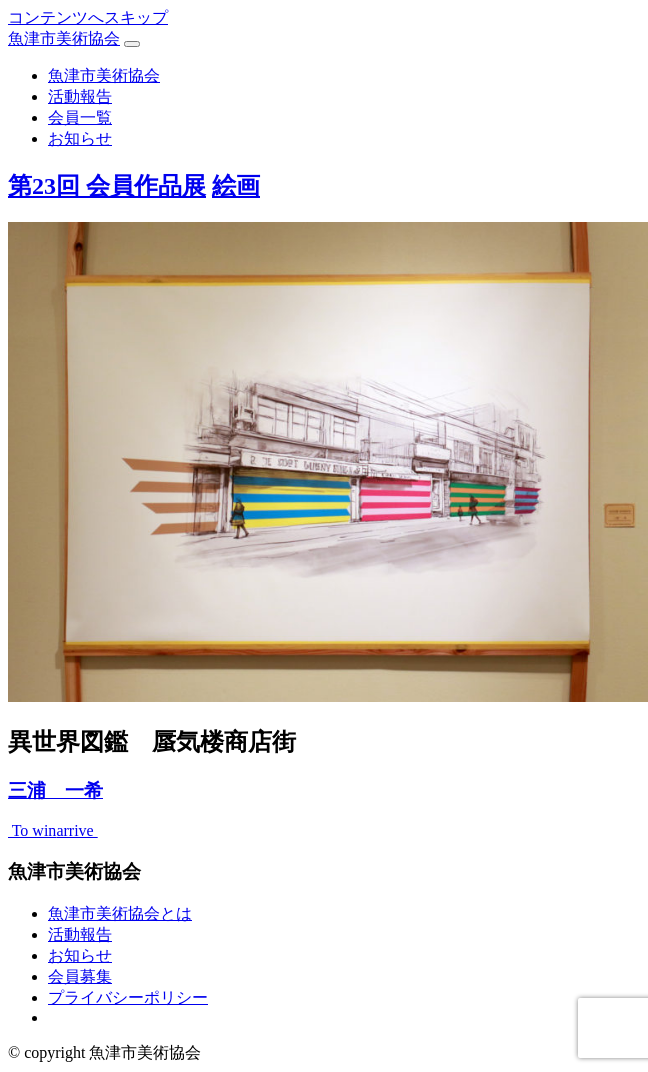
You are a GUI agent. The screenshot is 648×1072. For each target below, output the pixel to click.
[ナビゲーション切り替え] (132, 44)
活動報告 (80, 96)
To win (32, 830)
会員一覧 (80, 117)
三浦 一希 (55, 790)
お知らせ (80, 138)
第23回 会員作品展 (107, 186)
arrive (76, 830)
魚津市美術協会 (64, 38)
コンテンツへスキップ (88, 17)
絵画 (236, 186)
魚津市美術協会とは (120, 913)
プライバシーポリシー (128, 997)
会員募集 (80, 976)
